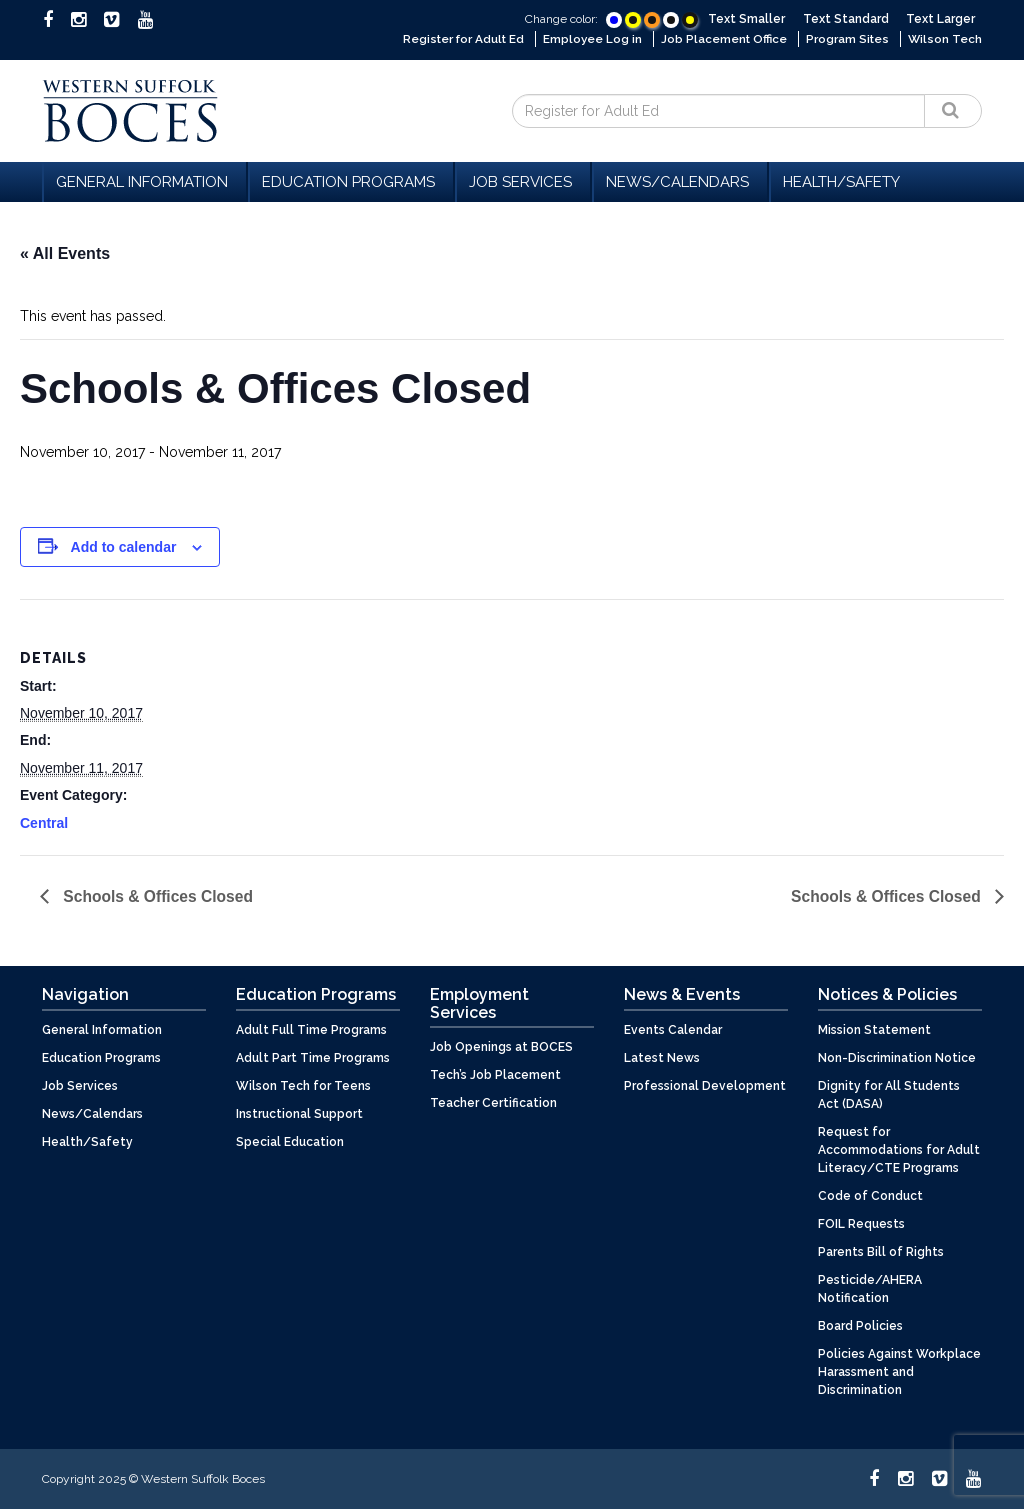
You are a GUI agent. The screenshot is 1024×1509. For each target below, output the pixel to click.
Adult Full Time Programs (311, 1029)
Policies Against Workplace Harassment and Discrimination (899, 1371)
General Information (145, 181)
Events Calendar (673, 1029)
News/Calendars (680, 181)
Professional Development (705, 1085)
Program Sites (847, 39)
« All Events (65, 252)
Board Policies (860, 1325)
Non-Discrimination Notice (897, 1057)
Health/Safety (841, 181)
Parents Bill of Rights (881, 1251)
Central (44, 822)
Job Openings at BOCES (501, 1047)
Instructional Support (299, 1113)
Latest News (662, 1057)
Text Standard (846, 19)
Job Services (523, 181)
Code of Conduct (870, 1195)
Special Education (290, 1141)
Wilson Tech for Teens (303, 1085)
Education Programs (351, 181)
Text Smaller (746, 19)
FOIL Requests (861, 1223)
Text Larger (940, 19)
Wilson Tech (945, 39)
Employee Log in (588, 39)
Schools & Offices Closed (158, 895)
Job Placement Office (721, 39)
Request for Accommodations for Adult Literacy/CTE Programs (899, 1149)
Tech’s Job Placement (495, 1075)
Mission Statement (874, 1029)
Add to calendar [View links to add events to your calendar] (124, 546)
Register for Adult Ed (456, 39)
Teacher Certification (493, 1103)
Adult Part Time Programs (313, 1057)
